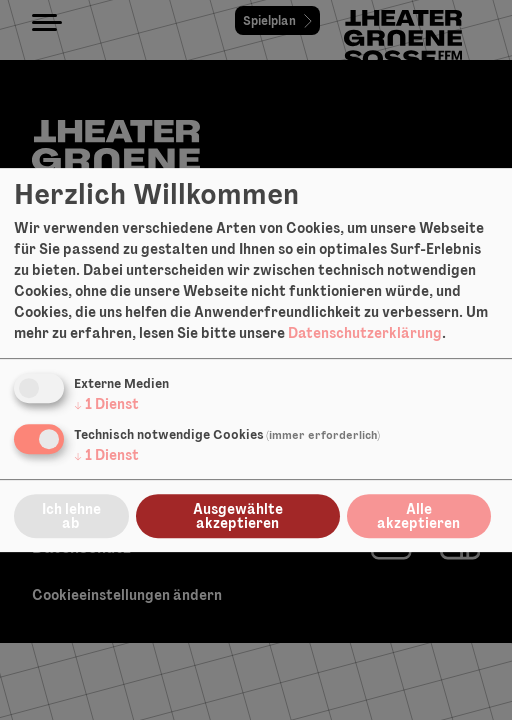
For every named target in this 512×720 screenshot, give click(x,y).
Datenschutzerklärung (365, 333)
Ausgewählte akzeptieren (238, 516)
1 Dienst (106, 404)
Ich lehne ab (71, 516)
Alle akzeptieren (418, 516)
